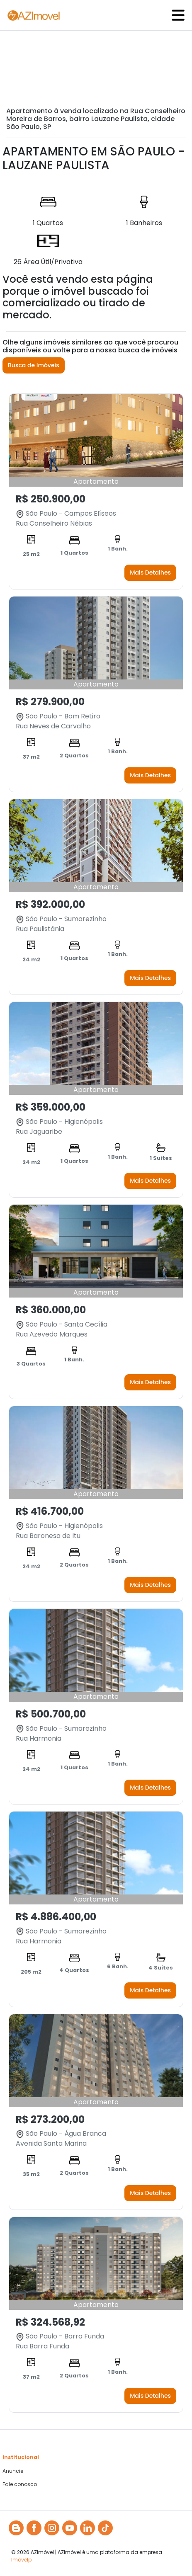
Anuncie (12, 2471)
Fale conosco (19, 2484)
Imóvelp (21, 2559)
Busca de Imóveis (33, 365)
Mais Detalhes (150, 572)
